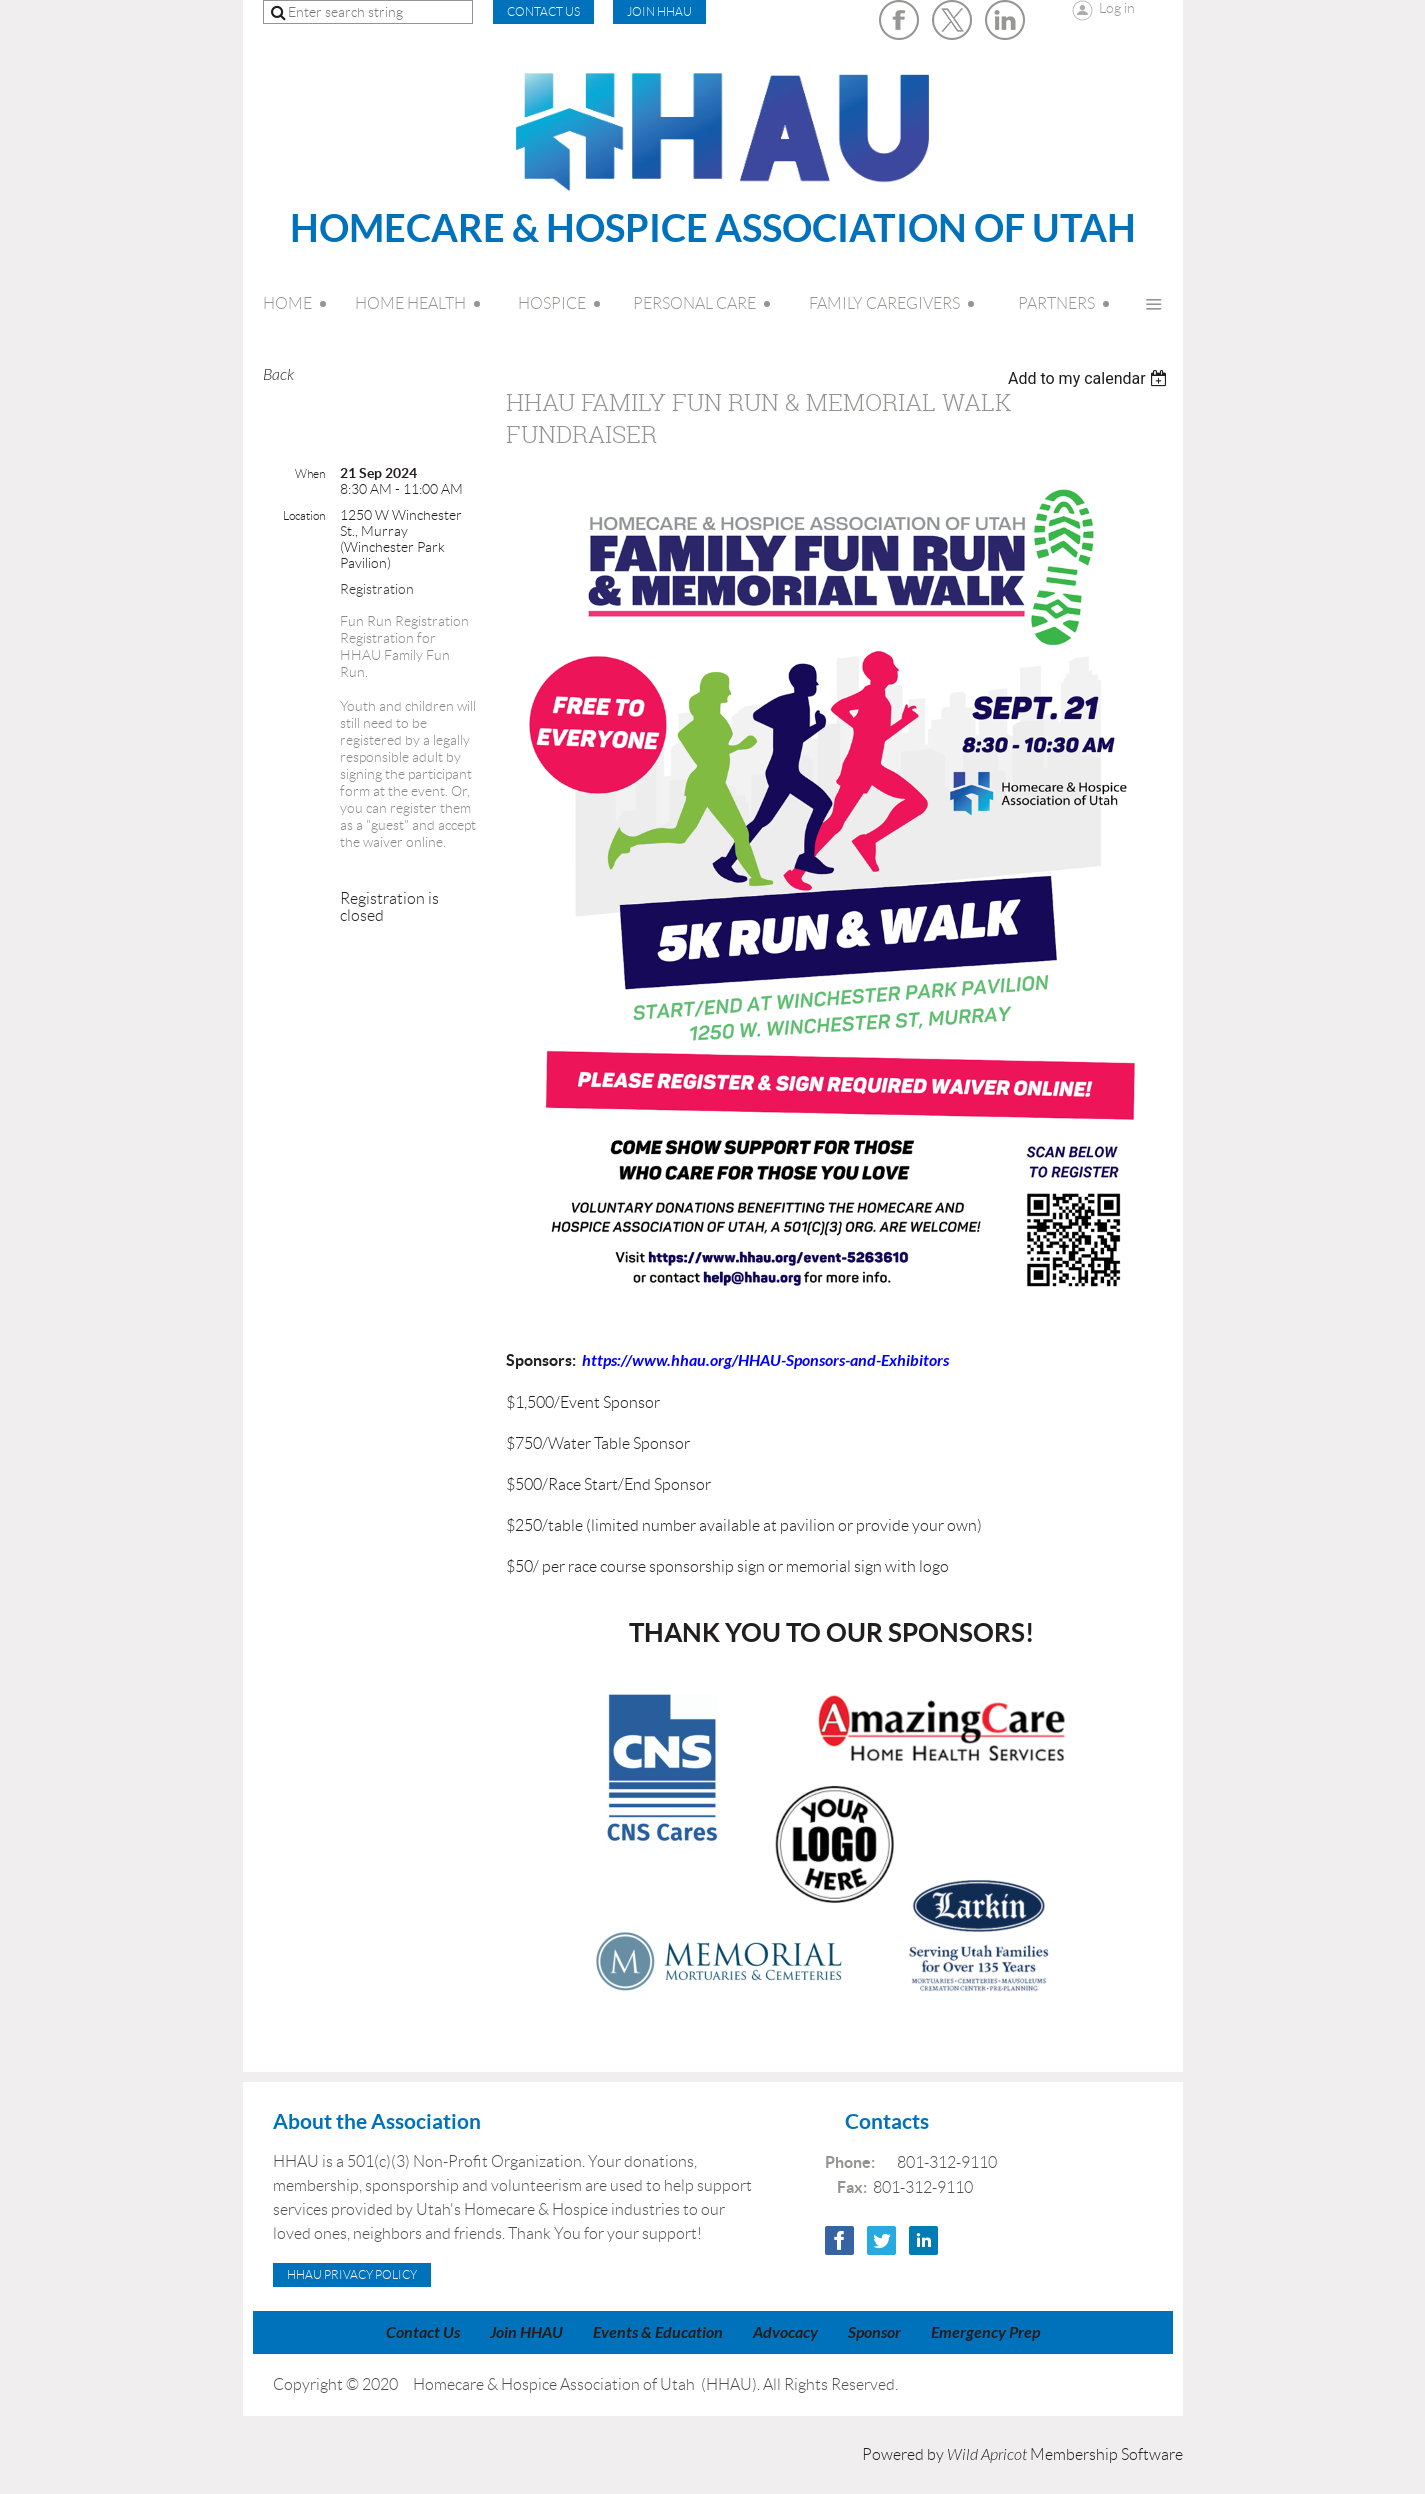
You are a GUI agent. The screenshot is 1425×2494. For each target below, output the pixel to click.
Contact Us (423, 2332)
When (310, 473)
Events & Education (658, 2332)
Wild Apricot (987, 2455)
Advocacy (785, 2332)
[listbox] (1090, 378)
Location (304, 515)
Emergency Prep (985, 2332)
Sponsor (874, 2332)
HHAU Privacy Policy (352, 2274)
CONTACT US (543, 11)
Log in (1117, 8)
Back (278, 375)
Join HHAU (659, 11)
